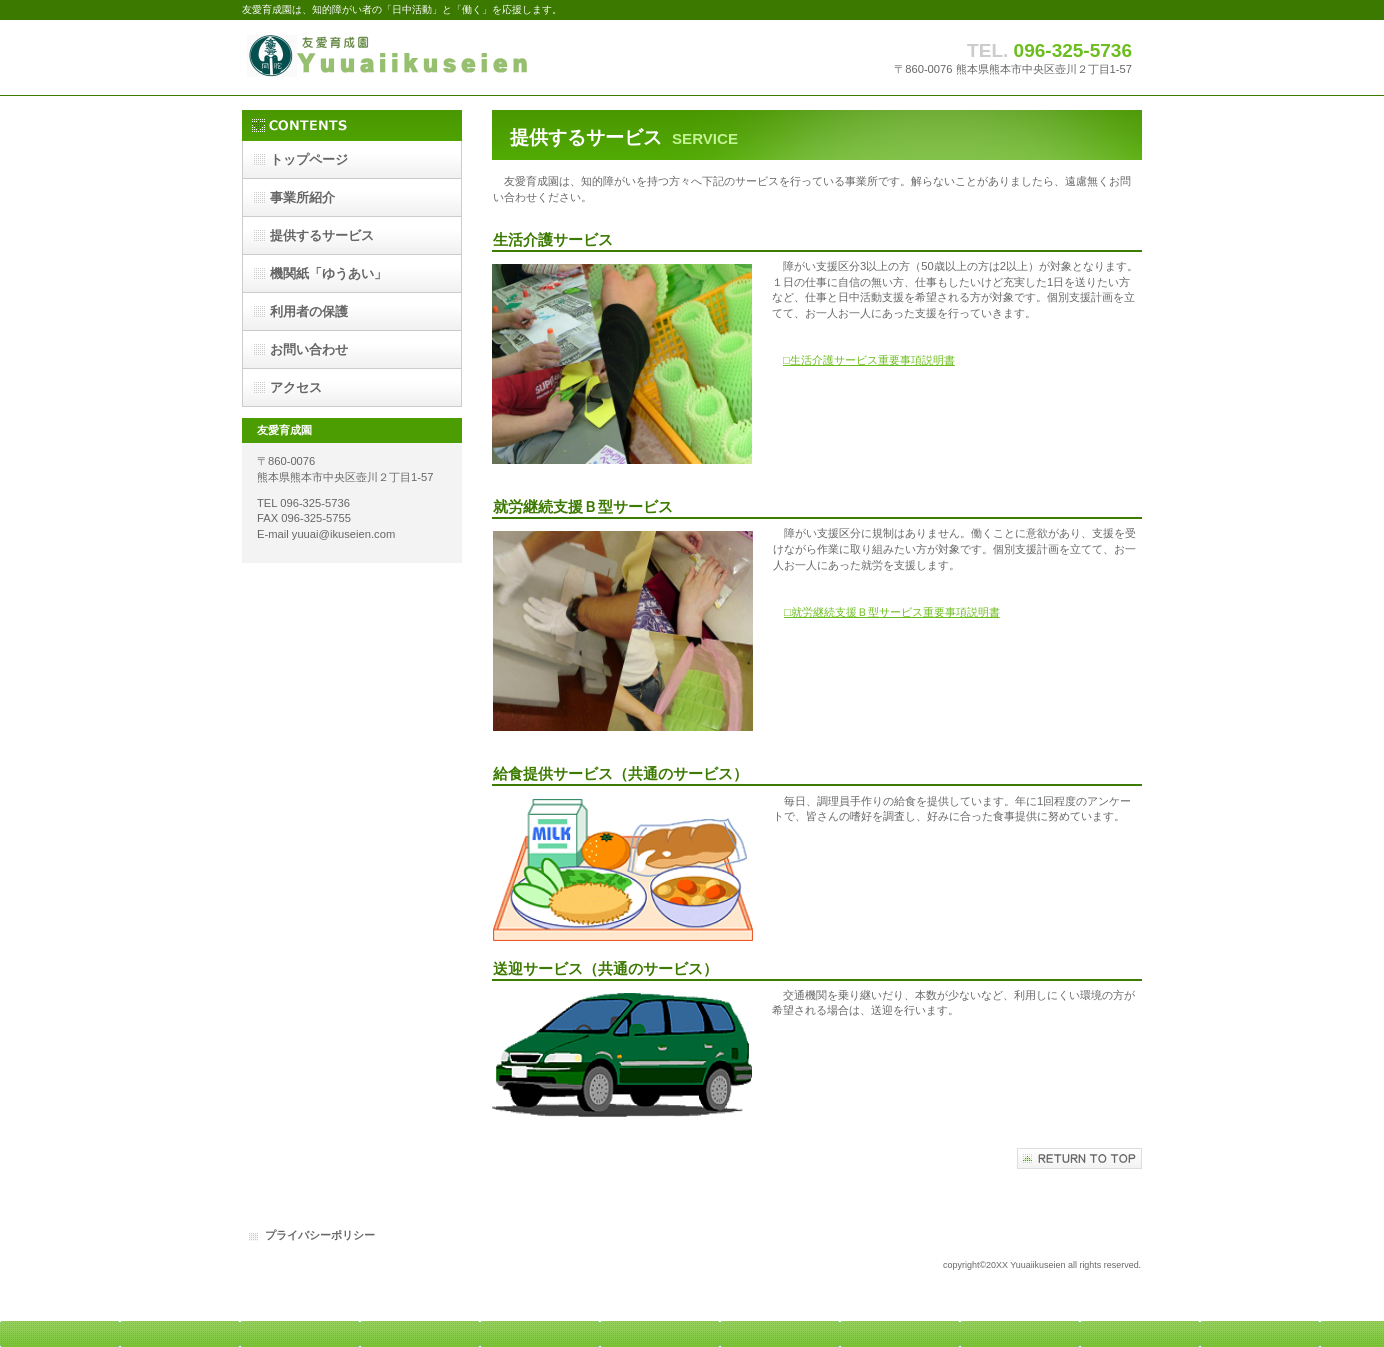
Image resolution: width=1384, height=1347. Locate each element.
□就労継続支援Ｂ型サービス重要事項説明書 (892, 612)
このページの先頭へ (1079, 1158)
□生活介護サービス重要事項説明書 (869, 360)
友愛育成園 (442, 57)
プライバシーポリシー (320, 1235)
